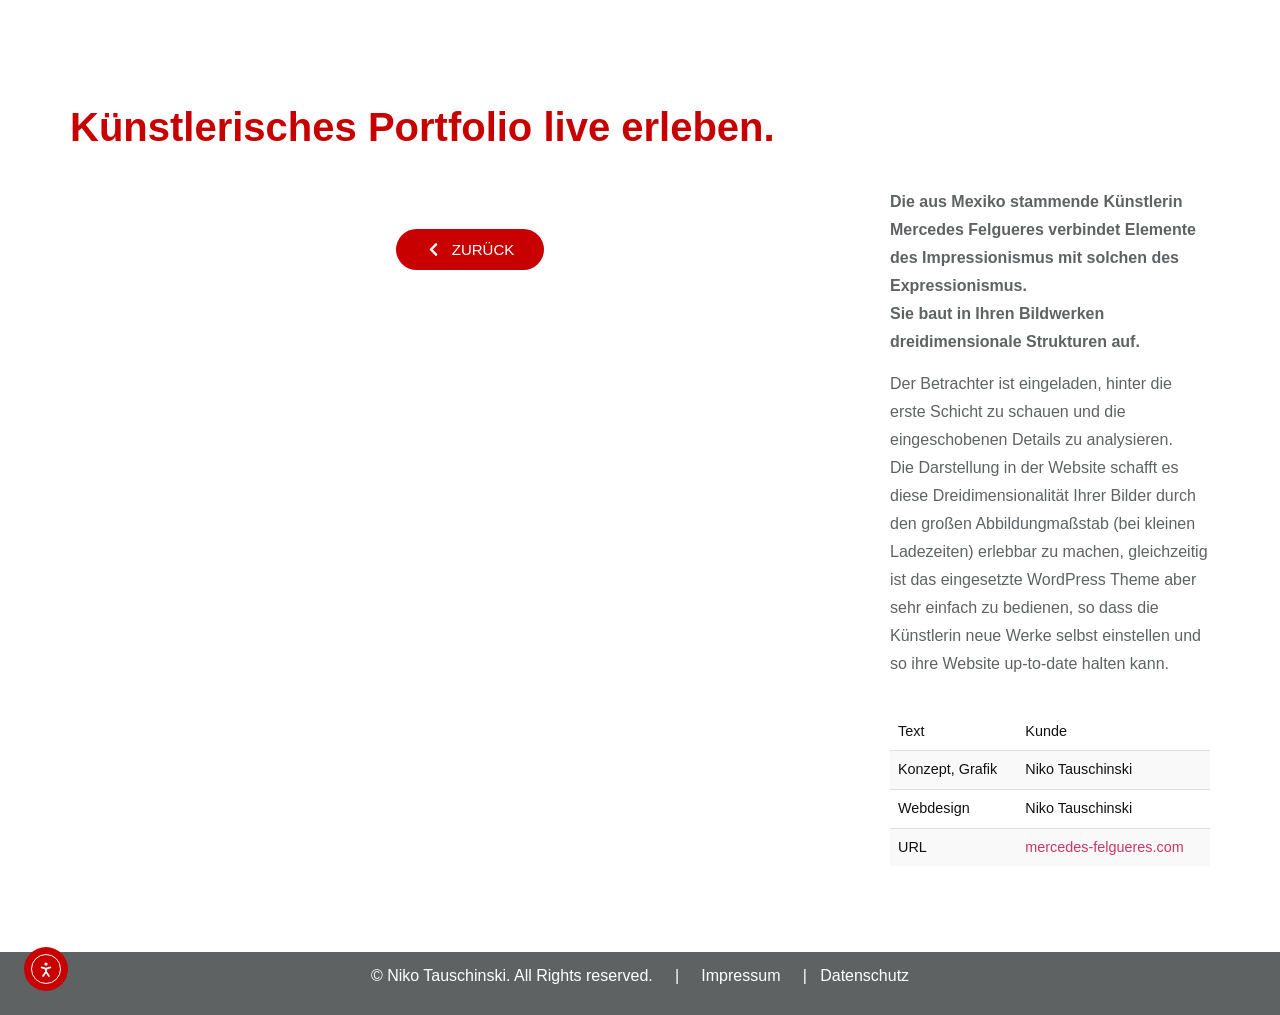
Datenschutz (864, 975)
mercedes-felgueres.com (1104, 847)
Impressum (740, 975)
